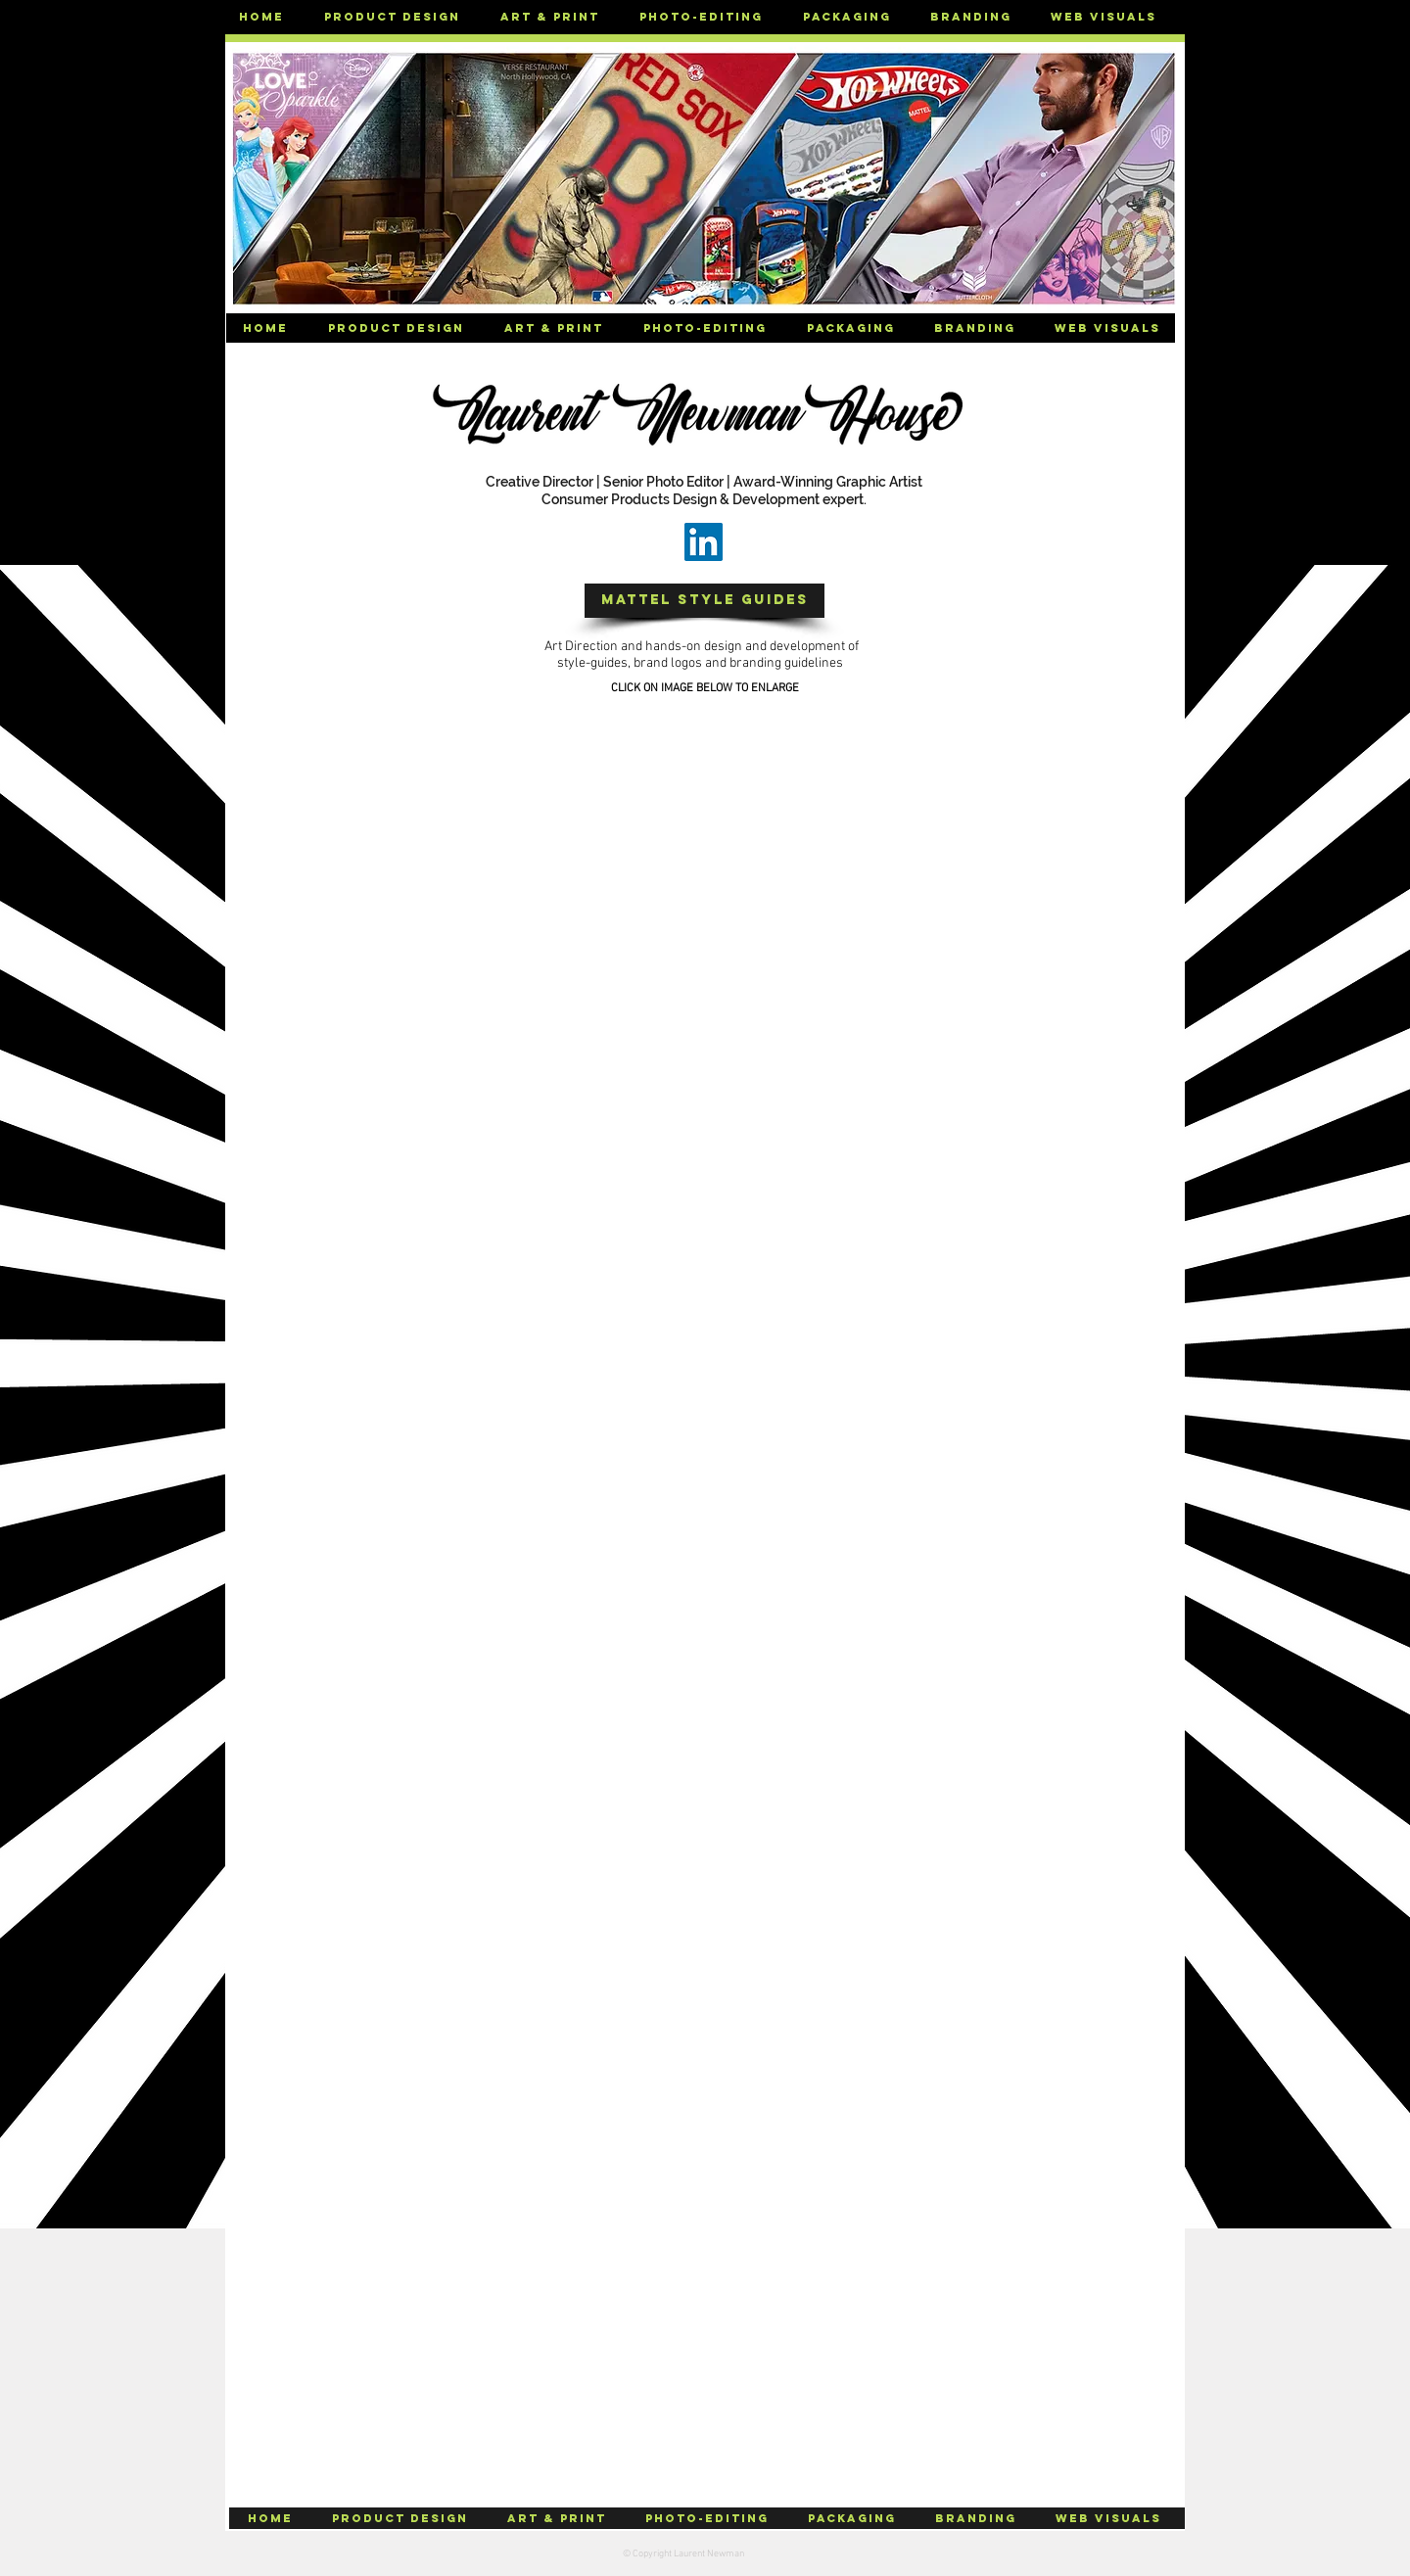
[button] (392, 16)
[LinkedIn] (703, 542)
